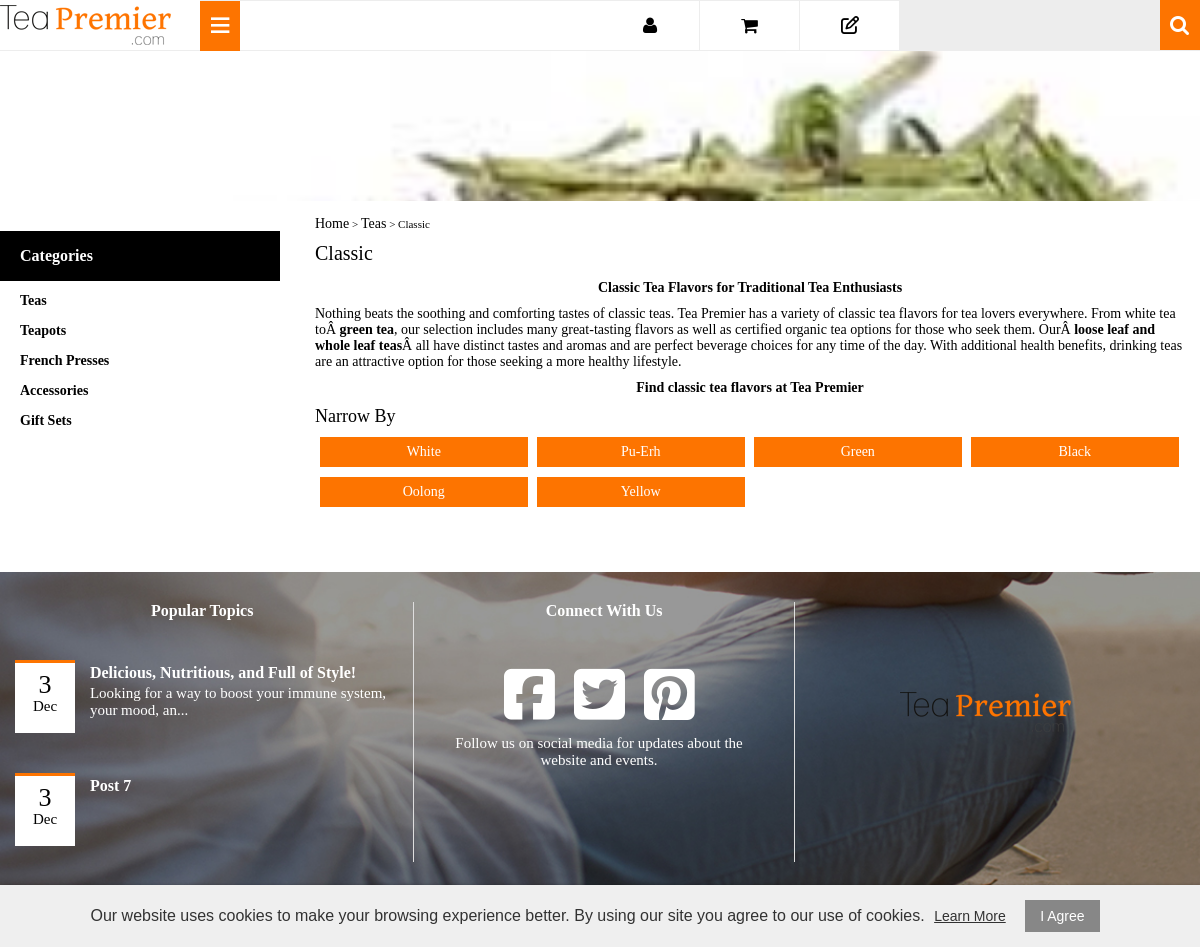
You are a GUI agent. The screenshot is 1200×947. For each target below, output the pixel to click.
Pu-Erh (641, 451)
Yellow (641, 491)
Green (858, 451)
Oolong (424, 491)
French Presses (64, 360)
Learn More (970, 916)
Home (332, 223)
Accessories (54, 390)
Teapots (43, 330)
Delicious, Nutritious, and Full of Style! (223, 672)
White (424, 451)
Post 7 (110, 785)
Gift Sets (46, 420)
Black (1074, 451)
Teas (33, 300)
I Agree (1062, 916)
